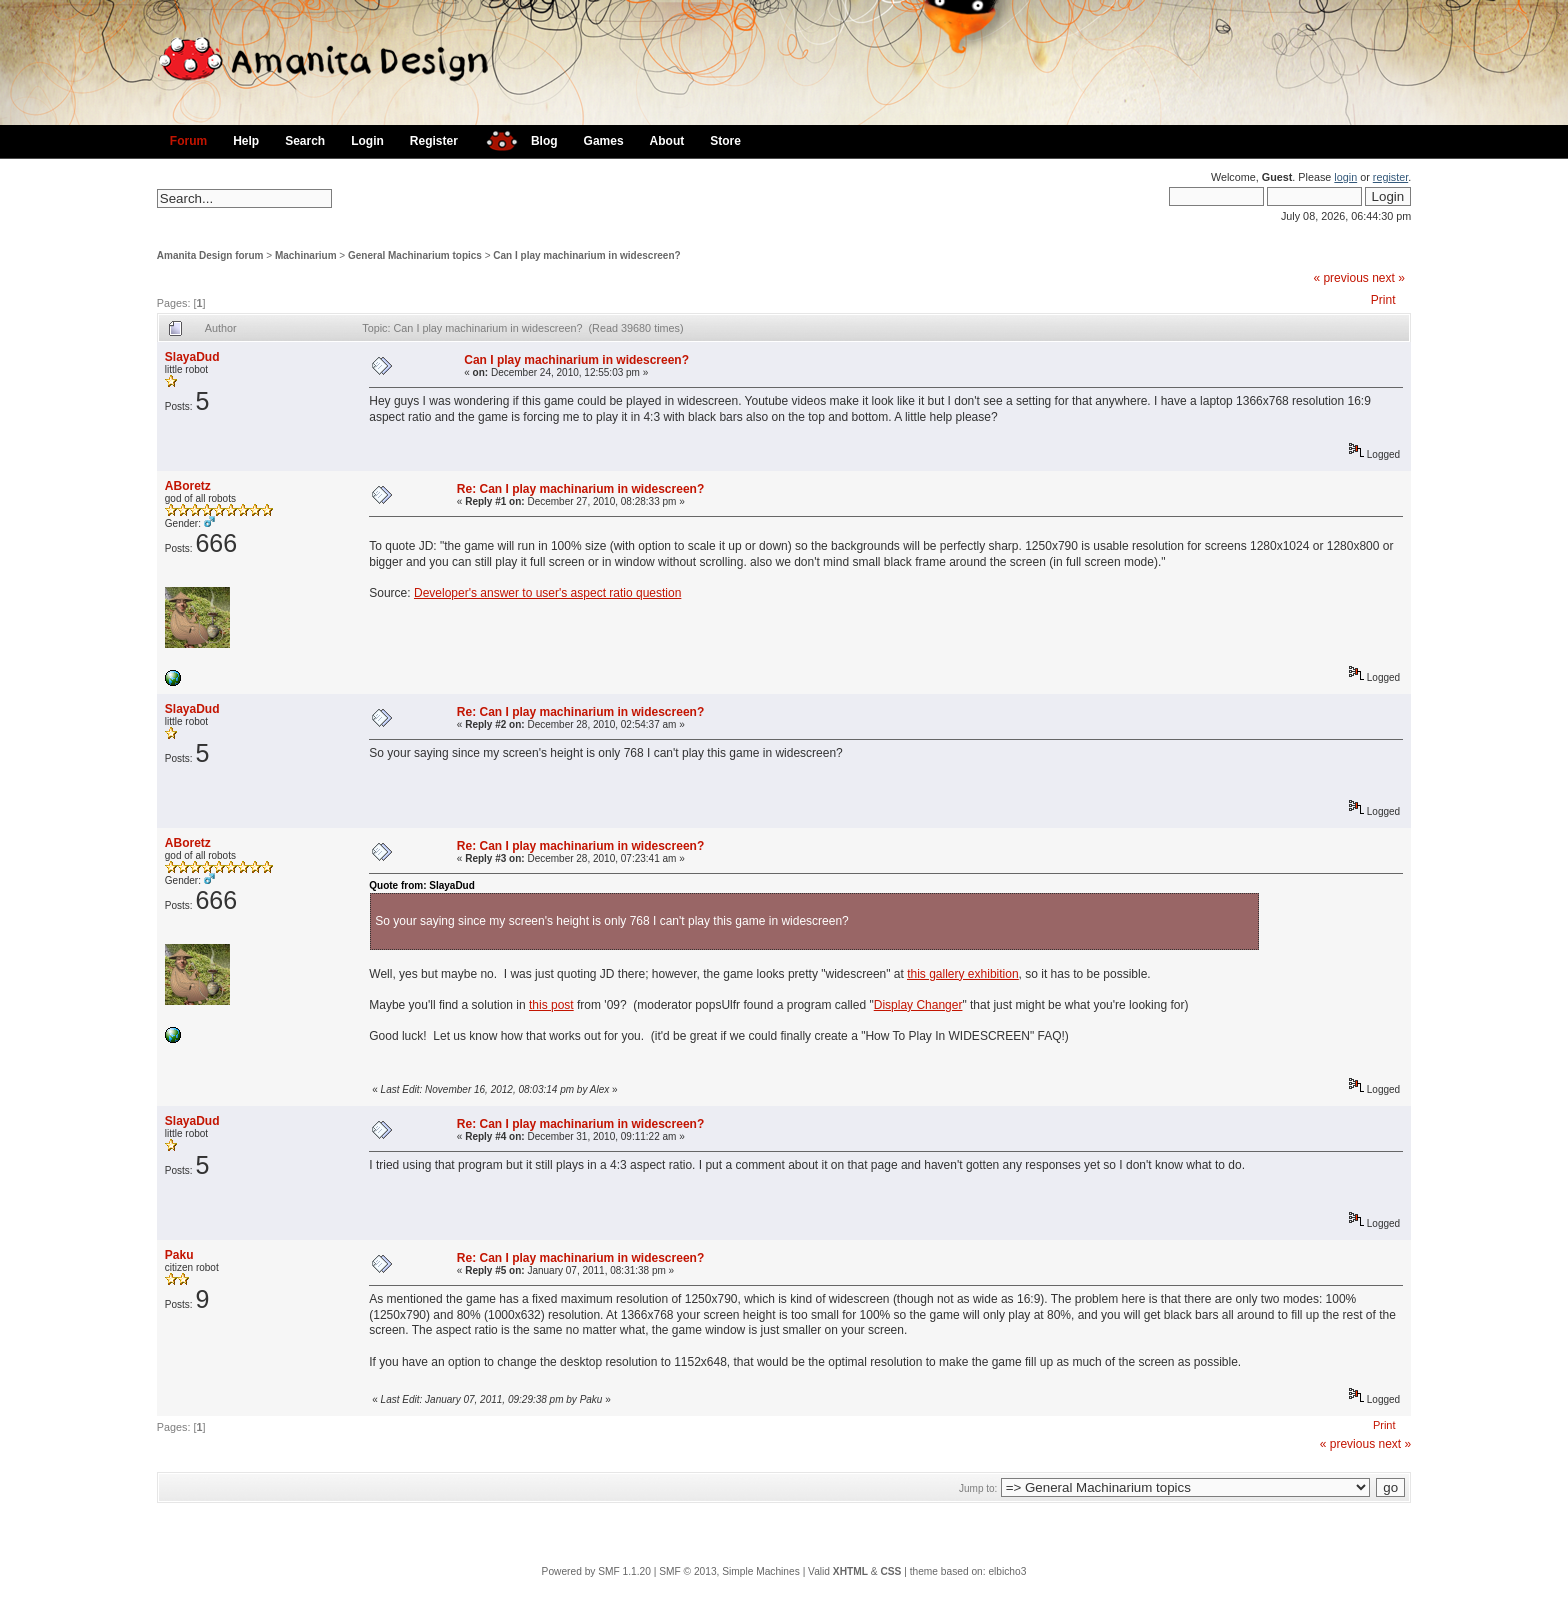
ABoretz (188, 486)
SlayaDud (192, 357)
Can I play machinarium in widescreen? (586, 255)
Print (1383, 300)
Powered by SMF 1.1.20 (596, 1571)
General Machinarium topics (415, 255)
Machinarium (306, 255)
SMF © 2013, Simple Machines (729, 1571)
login (1345, 177)
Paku (179, 1255)
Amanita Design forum (210, 255)
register (1390, 177)
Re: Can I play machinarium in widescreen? (580, 489)
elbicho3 (1007, 1571)
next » (1388, 278)
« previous (1340, 278)
